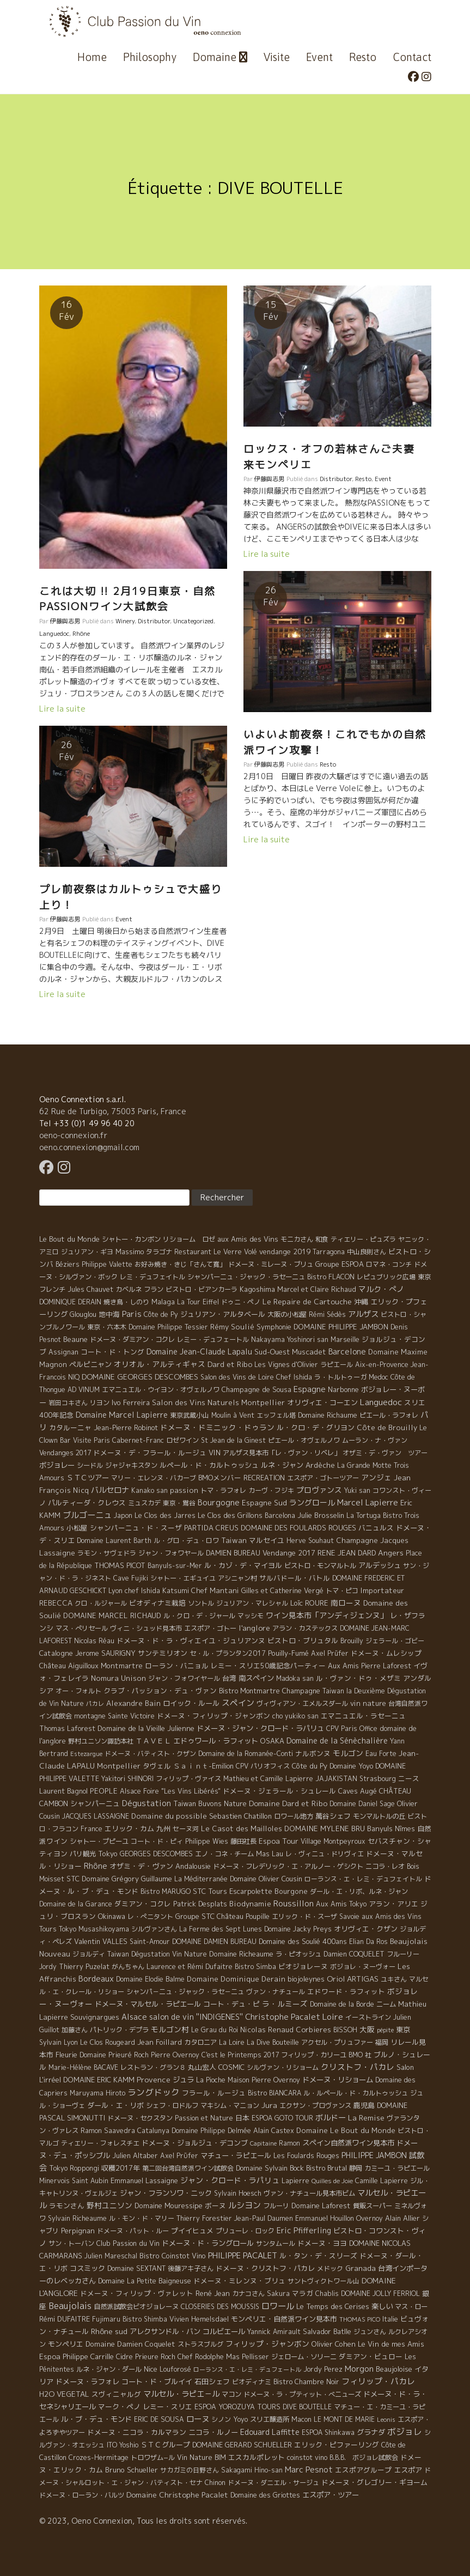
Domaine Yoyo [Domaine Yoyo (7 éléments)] (351, 1766)
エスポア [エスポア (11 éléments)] (408, 2470)
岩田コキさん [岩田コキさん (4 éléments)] (68, 1402)
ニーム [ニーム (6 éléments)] (386, 2004)
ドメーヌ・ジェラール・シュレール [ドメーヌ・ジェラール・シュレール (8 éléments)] (279, 1791)
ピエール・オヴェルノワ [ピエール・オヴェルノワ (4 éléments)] (304, 1440)
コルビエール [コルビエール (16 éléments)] (224, 2331)
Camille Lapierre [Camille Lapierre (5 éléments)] (381, 2180)
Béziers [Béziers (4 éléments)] (68, 1264)
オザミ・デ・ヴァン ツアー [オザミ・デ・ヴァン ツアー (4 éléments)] (385, 1452)
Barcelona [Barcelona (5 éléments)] (280, 1515)
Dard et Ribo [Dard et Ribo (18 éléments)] (229, 1364)
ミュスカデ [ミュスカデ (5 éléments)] (144, 1503)
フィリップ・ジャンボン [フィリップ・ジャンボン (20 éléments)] (267, 2343)
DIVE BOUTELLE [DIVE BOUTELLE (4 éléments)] (307, 2406)
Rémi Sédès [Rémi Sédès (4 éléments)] (327, 1314)
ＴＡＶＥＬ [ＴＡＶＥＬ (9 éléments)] (153, 1741)
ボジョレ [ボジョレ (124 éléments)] (404, 2432)
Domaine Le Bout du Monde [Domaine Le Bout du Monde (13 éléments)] (345, 2130)
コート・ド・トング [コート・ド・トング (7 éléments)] (112, 1352)
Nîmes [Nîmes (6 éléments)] (405, 1828)
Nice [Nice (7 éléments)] (150, 2369)
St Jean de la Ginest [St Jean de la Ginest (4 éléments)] (233, 1440)
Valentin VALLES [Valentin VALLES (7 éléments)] (100, 1941)
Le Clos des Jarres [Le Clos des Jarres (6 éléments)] (165, 1515)
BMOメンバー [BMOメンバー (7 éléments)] (219, 1478)
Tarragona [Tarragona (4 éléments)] (329, 1251)
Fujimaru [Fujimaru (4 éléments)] (106, 2319)
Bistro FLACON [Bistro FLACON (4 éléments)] (331, 1276)
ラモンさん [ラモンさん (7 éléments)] (66, 2205)
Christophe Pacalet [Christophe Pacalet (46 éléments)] (282, 2016)
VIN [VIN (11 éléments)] (215, 1452)
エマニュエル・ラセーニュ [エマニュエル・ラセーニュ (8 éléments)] (363, 1716)
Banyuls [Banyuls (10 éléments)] (380, 1828)
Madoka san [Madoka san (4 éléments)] (295, 1678)
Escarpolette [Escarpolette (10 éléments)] (250, 1891)
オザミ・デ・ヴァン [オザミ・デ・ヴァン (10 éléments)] (141, 1866)
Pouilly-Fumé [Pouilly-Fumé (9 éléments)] (288, 1653)
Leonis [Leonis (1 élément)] (386, 2419)
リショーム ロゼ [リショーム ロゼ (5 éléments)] (189, 1239)
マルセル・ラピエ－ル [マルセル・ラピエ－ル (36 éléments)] (181, 2394)
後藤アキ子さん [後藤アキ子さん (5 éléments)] (190, 2268)
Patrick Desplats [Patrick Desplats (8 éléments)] (200, 1904)
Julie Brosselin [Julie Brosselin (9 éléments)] (320, 1515)
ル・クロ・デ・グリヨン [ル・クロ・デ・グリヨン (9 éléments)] (316, 1427)
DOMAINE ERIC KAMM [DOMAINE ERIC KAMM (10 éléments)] (99, 2080)
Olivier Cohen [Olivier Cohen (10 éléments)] (334, 2344)
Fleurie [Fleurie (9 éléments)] (66, 2054)
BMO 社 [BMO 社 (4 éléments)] (360, 2054)
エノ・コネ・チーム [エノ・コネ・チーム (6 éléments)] (224, 1853)
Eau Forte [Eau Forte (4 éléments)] (380, 1753)
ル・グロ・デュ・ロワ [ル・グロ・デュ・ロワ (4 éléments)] (186, 1540)
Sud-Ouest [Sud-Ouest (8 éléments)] (272, 1352)
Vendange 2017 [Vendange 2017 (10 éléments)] (289, 1553)
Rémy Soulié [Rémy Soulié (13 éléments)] (232, 1327)
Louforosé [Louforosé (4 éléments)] (175, 2369)
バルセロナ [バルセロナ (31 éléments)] (110, 1490)
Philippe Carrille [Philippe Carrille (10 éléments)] (88, 2356)
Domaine (220, 57)
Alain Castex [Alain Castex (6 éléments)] (273, 2130)
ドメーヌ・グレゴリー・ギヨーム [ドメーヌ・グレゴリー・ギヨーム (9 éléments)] (374, 2482)
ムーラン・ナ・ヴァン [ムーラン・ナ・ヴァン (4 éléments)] (374, 1440)
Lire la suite (62, 708)
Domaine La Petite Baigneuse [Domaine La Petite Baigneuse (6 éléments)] (144, 2281)
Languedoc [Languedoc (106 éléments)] (381, 1402)
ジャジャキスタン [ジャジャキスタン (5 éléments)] (131, 1465)
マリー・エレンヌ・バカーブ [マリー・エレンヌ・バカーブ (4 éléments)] (153, 1478)
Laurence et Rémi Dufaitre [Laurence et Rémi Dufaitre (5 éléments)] (190, 1966)
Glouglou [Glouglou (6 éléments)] (83, 1314)
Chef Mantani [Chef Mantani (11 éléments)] (215, 1590)
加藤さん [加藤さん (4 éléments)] (75, 2029)
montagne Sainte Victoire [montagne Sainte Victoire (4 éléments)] (114, 1716)
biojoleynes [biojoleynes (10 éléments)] (306, 1979)
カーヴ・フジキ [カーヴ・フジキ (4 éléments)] (271, 1490)
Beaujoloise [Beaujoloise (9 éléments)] (394, 2369)
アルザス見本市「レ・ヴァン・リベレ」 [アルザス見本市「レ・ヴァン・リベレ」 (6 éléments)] (281, 1452)
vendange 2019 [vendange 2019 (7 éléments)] (284, 1251)
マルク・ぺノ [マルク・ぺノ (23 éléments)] (381, 1289)
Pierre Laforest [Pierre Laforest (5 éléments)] (386, 1665)
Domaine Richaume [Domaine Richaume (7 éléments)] (327, 1415)
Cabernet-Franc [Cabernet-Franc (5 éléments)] (138, 1440)
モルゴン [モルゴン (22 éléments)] (348, 1753)
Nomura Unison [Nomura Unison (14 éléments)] (118, 1678)
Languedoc (54, 633)
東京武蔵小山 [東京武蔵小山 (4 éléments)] (189, 1415)
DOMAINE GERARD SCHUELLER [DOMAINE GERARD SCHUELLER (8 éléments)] (242, 2445)
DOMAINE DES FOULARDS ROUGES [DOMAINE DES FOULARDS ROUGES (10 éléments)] (298, 1528)
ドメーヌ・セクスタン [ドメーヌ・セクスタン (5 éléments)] (140, 2118)
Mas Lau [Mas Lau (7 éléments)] (269, 1853)
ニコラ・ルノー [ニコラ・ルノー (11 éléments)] (213, 2432)
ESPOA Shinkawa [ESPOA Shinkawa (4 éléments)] (328, 2432)
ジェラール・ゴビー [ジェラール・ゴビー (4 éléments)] (394, 1640)
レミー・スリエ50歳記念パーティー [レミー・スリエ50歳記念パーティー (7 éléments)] (268, 1665)
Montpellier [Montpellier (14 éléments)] (119, 1766)
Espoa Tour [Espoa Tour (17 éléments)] (278, 1841)
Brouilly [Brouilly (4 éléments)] (351, 1640)
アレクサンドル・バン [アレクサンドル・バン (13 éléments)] (165, 2331)
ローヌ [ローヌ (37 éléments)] (197, 2419)
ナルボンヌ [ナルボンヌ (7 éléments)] (313, 1753)
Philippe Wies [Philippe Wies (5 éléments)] (206, 1841)
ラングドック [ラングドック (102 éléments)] (153, 2092)
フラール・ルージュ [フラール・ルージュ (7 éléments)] (214, 2093)
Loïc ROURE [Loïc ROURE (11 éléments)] (309, 1603)
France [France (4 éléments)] (91, 1828)
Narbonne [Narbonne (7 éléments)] (343, 1389)
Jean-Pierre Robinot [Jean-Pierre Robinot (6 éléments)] (126, 1427)
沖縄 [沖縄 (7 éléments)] (361, 1302)
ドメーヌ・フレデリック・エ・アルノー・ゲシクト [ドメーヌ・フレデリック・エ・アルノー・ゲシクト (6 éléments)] (288, 1866)
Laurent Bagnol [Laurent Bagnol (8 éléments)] (63, 1791)
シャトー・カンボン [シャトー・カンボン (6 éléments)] (131, 1239)
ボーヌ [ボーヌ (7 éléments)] (215, 2205)
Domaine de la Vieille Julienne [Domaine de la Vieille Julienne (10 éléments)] (145, 1728)
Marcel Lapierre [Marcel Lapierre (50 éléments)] (367, 1502)
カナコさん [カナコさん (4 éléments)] (248, 2293)
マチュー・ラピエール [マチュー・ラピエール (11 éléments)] (235, 2155)
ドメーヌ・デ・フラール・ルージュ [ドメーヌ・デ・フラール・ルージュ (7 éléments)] (149, 1452)
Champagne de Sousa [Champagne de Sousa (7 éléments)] (256, 1389)
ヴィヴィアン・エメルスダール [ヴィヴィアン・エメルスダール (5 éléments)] (302, 1703)
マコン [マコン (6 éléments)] (231, 2394)
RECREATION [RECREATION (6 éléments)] (264, 1478)
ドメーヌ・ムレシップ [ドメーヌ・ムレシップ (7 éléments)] (386, 1653)
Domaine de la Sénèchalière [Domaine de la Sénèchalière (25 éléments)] (337, 1740)
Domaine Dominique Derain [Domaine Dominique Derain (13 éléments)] (236, 1979)
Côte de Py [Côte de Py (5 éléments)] (161, 1314)
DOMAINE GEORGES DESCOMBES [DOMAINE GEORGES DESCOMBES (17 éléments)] (140, 1376)
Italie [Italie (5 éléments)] (390, 2319)
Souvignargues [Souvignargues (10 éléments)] (94, 2017)
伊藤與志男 (65, 621)
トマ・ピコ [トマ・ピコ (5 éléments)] (342, 1590)
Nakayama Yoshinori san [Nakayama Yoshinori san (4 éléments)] (289, 1339)
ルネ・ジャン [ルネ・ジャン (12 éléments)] (282, 1465)
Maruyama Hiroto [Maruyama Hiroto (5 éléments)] (97, 2093)
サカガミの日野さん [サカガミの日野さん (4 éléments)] (189, 2470)
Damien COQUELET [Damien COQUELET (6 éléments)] (353, 1954)
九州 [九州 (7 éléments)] (163, 1828)
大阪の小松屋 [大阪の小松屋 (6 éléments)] (287, 1314)
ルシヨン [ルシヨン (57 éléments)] (244, 2205)
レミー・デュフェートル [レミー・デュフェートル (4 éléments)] (213, 1339)
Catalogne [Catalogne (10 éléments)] (56, 1653)
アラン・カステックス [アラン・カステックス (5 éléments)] (305, 1628)
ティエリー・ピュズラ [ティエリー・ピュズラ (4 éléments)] (363, 1239)
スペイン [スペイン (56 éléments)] (238, 1703)
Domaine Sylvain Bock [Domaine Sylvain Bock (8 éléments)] (270, 2168)
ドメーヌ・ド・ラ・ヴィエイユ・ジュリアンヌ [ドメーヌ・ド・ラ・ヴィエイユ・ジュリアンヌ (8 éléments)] (191, 1640)
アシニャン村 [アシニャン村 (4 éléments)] (237, 1578)
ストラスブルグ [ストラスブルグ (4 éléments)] (200, 2344)
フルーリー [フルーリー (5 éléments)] (403, 1954)
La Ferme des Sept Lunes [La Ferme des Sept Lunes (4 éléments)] (220, 1929)
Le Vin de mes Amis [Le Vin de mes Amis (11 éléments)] (391, 2344)
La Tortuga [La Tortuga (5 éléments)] (363, 1515)
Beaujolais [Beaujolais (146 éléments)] (69, 2306)
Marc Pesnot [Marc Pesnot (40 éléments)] (309, 2469)
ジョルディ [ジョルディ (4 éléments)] (88, 1954)
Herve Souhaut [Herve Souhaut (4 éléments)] (310, 1540)
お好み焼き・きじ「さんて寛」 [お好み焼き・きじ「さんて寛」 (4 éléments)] (180, 1264)
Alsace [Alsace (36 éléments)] (134, 2017)
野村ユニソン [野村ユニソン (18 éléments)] (109, 2205)
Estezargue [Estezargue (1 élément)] (86, 1753)
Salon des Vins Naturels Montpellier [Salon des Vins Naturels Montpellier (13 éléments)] (218, 1402)
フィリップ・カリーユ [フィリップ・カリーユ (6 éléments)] (313, 2054)
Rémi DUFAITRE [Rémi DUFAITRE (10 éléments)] (64, 2319)
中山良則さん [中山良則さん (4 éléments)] (366, 1251)
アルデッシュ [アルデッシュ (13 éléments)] (379, 1565)
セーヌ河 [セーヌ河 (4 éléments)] (186, 1828)
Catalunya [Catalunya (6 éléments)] (153, 2130)
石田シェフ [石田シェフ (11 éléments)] (212, 2381)
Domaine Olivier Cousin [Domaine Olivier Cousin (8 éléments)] (266, 1879)
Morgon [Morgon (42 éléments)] (359, 2368)
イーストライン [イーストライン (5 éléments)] (368, 2017)
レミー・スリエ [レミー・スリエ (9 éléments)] (167, 2406)
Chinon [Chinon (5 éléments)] (215, 2482)
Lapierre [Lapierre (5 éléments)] (295, 2180)
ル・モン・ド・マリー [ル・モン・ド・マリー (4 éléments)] (141, 2218)
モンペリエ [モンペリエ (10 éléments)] (65, 2344)
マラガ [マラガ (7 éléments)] (302, 2293)
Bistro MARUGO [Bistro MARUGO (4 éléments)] (166, 1891)
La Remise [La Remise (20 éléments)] (366, 2117)
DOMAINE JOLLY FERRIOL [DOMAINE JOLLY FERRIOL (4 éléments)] (380, 2293)
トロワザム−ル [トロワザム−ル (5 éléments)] (153, 2457)
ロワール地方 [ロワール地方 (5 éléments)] (293, 1816)
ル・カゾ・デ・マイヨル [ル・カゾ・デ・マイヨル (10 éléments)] (243, 1565)
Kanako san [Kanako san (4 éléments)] (149, 1490)
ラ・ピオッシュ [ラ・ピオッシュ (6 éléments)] (298, 1954)
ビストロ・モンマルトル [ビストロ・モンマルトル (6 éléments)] (320, 1565)
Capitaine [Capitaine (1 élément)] (263, 2143)
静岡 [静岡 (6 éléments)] (355, 2168)
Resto (362, 57)
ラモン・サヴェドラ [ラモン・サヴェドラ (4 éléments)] (106, 1553)
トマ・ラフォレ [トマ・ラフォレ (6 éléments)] (223, 1490)
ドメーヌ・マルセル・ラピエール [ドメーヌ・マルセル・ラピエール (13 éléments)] (148, 2004)
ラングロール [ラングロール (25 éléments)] (312, 1502)
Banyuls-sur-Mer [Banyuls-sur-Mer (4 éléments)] (175, 1565)
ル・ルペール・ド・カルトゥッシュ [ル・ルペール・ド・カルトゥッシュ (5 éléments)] (355, 2093)
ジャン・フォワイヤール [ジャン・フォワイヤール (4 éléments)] (184, 1678)
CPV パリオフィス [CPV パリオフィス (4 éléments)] (263, 1766)
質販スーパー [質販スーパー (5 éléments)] (372, 2205)
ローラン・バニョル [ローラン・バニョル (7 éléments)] (177, 1665)
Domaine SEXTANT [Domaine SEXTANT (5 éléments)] (136, 2268)
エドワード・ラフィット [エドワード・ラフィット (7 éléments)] (346, 1991)
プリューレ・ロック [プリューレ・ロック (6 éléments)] (245, 2230)
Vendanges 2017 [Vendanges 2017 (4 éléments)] (65, 1452)
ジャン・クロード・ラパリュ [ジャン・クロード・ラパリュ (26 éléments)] (229, 2180)
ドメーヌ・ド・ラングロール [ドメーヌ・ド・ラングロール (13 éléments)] (208, 2243)
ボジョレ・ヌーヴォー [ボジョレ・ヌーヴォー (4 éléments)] (362, 1966)
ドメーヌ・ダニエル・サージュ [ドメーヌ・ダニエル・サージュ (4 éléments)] (273, 2482)
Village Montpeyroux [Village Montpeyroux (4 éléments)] (333, 1841)
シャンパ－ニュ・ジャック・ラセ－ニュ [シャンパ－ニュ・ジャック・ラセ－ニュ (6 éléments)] (185, 1991)
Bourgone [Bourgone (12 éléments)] (291, 1891)
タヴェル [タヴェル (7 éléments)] (157, 1766)
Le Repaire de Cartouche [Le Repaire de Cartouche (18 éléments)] (307, 1301)
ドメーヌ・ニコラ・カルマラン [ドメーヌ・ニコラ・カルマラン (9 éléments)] (136, 2432)
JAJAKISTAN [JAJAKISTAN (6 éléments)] (336, 1778)
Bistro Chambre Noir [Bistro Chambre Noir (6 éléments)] (306, 2381)
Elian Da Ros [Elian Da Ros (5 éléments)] (368, 1941)
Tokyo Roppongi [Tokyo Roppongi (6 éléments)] (74, 2168)
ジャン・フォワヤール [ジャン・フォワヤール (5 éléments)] (171, 1553)
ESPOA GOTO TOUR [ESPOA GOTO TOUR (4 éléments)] (282, 2118)
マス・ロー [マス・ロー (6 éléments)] (411, 2306)
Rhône (81, 633)
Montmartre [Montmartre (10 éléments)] (122, 1665)
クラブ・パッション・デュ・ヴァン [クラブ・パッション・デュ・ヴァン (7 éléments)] (160, 1691)
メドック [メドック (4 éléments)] (330, 2268)
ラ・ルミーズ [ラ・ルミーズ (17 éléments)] (285, 2003)
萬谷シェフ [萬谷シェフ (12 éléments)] (333, 1816)
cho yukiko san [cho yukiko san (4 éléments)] (295, 1716)
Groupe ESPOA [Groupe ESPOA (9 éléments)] (339, 1264)
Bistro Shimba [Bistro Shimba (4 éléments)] (145, 2319)
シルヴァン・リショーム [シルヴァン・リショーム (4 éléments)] (283, 2067)
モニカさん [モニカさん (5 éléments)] (296, 1239)
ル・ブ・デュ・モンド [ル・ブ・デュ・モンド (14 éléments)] (96, 2419)
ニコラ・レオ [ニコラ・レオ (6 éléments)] (385, 1866)
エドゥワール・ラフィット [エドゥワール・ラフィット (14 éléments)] (215, 1741)
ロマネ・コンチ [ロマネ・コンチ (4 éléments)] (389, 1264)
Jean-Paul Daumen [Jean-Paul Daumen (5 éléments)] (263, 2218)
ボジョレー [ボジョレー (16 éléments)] (57, 1465)
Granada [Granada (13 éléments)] (360, 2268)
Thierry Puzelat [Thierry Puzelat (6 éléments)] (84, 1966)
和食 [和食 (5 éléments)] (321, 1239)
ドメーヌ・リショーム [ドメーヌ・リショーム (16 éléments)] (337, 2080)
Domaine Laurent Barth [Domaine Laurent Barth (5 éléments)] (114, 1540)
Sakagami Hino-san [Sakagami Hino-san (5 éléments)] (252, 2470)
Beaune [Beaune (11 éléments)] (75, 1339)
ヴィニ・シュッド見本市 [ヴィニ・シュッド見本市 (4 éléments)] (146, 1628)
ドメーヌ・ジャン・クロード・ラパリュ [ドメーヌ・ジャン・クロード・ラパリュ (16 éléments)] (260, 1728)
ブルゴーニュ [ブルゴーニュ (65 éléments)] (87, 1515)
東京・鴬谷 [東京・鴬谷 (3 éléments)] (179, 1503)
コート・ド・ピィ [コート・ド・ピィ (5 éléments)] (157, 1841)
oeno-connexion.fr (73, 1135)
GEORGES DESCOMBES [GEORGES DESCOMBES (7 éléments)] (156, 1853)
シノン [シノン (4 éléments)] (221, 2419)
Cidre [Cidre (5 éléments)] (124, 2356)
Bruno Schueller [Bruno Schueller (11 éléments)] (131, 2470)
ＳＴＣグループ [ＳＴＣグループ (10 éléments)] (165, 2445)
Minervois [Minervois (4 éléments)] (54, 2180)
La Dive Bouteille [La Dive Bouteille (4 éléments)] (273, 2042)
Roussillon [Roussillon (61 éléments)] (293, 1903)
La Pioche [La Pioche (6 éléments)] (210, 2080)
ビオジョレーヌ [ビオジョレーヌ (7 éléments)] (303, 1966)
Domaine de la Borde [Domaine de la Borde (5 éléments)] (342, 2004)
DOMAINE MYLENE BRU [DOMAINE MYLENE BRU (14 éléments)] (324, 1828)
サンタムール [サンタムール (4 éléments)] (275, 2243)
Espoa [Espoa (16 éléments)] (49, 2356)
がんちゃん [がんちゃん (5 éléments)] (128, 1966)
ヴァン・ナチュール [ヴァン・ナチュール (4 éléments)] (275, 1991)
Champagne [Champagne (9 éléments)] (301, 1691)
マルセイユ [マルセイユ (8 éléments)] (266, 1540)
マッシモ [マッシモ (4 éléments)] (250, 1615)
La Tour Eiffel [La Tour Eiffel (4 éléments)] (198, 1302)
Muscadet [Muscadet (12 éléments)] (309, 1352)
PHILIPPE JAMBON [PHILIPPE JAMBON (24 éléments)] (374, 2155)
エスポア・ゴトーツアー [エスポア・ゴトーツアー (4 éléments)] (323, 1478)
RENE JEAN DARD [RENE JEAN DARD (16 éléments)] (347, 1553)
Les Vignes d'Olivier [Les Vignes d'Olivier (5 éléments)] (286, 1364)
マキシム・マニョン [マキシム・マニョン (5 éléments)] (229, 2105)
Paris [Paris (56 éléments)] (132, 1314)
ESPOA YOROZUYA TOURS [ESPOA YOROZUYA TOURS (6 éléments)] (237, 2406)
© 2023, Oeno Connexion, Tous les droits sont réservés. (143, 2521)
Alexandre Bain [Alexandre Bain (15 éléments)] (133, 1703)
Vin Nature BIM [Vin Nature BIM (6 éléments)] (201, 2457)
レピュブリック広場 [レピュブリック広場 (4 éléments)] (386, 1276)
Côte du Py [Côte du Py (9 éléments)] (309, 1766)
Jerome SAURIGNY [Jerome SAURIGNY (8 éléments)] (105, 1653)
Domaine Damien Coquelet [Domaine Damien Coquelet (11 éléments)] (130, 2344)
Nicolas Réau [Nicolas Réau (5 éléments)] (94, 1640)
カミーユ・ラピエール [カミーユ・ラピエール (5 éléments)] (397, 2168)
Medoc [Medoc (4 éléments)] (378, 1377)
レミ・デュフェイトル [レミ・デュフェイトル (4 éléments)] (152, 1276)
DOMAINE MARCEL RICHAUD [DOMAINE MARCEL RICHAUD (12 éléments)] (112, 1615)
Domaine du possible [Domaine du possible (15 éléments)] (169, 1816)
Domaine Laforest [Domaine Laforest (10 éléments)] (321, 2205)
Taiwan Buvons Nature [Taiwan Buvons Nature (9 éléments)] (210, 1803)
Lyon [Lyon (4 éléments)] (71, 2042)
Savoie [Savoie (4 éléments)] (349, 1916)
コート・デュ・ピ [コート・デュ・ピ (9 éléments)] (231, 2004)
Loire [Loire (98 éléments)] (332, 2016)
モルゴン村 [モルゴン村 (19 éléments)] (170, 2029)
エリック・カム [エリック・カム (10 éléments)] (129, 1828)
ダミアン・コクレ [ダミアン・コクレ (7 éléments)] (142, 1904)
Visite (277, 57)
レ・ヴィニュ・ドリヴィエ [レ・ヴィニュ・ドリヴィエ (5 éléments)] (324, 1853)
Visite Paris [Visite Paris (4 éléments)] (91, 1440)
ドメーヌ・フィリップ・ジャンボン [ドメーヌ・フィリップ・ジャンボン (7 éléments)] (213, 1716)
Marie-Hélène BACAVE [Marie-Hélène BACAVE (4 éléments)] (83, 2067)
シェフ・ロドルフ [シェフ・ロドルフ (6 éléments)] (172, 2105)
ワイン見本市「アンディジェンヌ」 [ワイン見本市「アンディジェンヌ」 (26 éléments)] (327, 1615)
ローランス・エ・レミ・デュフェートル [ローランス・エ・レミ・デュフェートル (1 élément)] (247, 2369)
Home (92, 57)
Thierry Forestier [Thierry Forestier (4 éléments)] (204, 2218)
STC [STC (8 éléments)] (73, 1879)
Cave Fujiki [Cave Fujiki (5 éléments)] (130, 1578)
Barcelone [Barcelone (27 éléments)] (347, 1351)
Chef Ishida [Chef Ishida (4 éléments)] (294, 1377)
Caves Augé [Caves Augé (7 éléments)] (357, 1791)
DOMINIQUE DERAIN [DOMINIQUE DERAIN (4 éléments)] (70, 1302)
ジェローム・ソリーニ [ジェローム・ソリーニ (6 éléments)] (304, 2356)
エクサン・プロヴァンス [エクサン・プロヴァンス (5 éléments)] (315, 2105)
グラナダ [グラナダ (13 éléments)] (371, 2432)
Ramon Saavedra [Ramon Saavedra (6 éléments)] (108, 2130)
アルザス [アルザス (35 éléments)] (363, 1314)
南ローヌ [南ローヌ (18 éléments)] (346, 1602)
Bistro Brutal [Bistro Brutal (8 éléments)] (326, 2168)
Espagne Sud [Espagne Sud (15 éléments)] (264, 1503)
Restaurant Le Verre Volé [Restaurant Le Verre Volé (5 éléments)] (215, 1251)
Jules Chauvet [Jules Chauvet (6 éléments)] (90, 1289)
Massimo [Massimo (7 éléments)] (129, 1251)
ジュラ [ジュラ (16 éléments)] (183, 2080)
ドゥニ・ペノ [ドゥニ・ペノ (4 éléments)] (240, 1302)
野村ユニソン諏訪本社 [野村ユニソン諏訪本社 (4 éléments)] (100, 1741)
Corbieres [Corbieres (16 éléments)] (313, 2029)
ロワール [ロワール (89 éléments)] (277, 2306)
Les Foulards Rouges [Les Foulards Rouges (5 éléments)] (306, 2155)
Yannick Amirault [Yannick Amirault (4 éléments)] (274, 2331)
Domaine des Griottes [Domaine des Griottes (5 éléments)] (265, 2495)
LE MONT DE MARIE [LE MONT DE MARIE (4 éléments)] (344, 2419)
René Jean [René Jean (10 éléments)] (213, 2293)
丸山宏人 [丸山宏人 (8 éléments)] (202, 2067)
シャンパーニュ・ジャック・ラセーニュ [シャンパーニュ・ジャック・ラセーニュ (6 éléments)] (246, 1276)
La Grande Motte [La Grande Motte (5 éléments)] (364, 1465)
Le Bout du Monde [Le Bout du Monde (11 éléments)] (69, 1239)
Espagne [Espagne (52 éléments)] (310, 1389)
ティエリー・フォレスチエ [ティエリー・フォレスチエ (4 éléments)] (100, 2143)
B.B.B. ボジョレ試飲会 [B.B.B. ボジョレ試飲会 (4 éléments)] (363, 2457)
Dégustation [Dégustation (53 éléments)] (146, 1803)
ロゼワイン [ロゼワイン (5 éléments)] (182, 1440)
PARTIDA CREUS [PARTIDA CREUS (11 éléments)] (211, 1528)
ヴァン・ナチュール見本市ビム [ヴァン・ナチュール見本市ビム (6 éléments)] (309, 2193)
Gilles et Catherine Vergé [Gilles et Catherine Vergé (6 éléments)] (282, 1590)
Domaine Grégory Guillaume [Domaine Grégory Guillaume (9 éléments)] (127, 1879)
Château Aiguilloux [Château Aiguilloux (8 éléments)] (69, 1665)
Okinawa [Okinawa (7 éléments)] (111, 1916)
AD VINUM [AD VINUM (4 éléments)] (84, 1389)
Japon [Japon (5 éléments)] (123, 1515)
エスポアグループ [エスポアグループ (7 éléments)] (363, 2470)
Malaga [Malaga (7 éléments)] (163, 1302)
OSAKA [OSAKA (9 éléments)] (272, 1741)
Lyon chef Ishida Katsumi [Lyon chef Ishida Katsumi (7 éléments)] (148, 1590)
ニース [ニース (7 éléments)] (408, 1778)
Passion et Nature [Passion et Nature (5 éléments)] (204, 2118)
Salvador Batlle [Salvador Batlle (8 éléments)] (327, 2331)
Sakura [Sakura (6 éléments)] (278, 2293)
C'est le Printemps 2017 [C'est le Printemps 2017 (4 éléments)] (240, 2054)
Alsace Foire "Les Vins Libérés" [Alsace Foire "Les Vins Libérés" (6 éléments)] (170, 1791)
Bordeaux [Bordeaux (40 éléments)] (96, 1978)
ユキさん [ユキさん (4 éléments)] (394, 1979)
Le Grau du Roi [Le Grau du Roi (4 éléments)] (214, 2029)
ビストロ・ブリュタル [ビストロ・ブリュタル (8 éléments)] (302, 1640)
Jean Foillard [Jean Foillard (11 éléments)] (159, 2042)
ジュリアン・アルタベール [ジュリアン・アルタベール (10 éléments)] (222, 1314)
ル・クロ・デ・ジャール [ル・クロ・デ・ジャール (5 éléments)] (199, 1615)
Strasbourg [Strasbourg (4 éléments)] (377, 1778)
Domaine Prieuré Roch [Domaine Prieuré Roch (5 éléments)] (114, 2054)
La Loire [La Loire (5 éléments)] (232, 2042)
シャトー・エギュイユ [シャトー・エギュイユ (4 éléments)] (183, 1578)
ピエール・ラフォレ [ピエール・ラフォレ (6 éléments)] (388, 1415)
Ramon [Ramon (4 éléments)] (289, 2143)
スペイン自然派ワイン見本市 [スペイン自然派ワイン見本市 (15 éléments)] (348, 2143)
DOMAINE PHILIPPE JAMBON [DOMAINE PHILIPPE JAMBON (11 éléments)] (341, 1327)
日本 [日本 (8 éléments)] (242, 2118)
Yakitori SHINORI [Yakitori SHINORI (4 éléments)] (127, 1778)
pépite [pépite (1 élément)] (385, 2030)
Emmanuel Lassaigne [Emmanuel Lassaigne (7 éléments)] (144, 2180)
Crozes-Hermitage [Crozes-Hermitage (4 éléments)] (99, 2457)
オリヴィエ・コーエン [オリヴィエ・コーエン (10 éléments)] (322, 1402)
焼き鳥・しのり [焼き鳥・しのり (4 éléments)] (126, 1302)
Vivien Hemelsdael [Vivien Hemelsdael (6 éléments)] (199, 2319)
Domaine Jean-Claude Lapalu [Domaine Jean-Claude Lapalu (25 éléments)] (199, 1351)
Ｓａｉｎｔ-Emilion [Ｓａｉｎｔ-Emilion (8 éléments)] (203, 1766)
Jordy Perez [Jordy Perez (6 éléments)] (323, 2369)
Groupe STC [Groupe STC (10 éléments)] (195, 1916)
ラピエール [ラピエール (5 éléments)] (336, 1364)
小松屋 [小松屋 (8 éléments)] (77, 1528)
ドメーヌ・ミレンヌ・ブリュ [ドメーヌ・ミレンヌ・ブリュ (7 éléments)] (239, 2281)
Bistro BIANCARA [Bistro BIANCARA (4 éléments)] (274, 2093)
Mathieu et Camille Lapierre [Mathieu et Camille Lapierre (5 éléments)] (268, 1778)
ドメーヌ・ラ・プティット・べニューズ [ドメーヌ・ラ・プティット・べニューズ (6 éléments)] (302, 2394)
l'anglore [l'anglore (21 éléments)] (254, 1628)
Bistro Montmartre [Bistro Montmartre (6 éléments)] (249, 1691)
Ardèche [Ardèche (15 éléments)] (320, 1465)
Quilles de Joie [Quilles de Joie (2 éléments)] (332, 2181)
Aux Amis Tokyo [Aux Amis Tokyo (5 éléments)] (341, 1904)
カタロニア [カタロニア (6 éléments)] (200, 2042)
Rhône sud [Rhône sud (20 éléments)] (109, 2331)
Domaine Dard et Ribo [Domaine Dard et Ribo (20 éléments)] (288, 1803)
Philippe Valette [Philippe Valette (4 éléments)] (107, 1264)
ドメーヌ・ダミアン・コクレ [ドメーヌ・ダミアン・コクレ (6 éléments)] (132, 1339)
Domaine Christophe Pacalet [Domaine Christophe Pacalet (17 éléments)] (177, 2494)
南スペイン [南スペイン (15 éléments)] (256, 1678)
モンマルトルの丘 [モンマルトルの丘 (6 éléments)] (379, 1816)
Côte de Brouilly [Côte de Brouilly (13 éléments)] (387, 1427)
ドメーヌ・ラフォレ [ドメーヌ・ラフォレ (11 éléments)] (87, 2381)
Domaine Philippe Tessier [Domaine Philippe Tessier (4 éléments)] (168, 1327)
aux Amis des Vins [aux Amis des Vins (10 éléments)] (247, 1239)
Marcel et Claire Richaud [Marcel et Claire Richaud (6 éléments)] (316, 1289)
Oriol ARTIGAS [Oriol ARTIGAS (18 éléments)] (353, 1978)
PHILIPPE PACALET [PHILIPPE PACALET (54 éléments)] (242, 2255)
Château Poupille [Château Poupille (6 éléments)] (243, 1916)
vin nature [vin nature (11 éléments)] (368, 1703)
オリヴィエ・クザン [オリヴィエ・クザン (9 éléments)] (366, 1929)
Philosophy (149, 57)
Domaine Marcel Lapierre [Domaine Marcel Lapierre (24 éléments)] (122, 1414)
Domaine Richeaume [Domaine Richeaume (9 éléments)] (241, 1954)
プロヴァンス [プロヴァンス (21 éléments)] (319, 1490)
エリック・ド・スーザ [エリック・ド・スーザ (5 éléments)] (304, 1916)
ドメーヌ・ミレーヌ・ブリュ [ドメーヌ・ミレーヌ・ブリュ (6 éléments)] (270, 1264)
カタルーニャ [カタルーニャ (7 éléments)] (70, 1427)
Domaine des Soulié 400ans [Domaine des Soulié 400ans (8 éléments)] (303, 1941)
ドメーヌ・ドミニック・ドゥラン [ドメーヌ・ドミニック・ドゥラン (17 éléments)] (217, 1427)
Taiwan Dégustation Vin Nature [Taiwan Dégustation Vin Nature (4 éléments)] (157, 1954)
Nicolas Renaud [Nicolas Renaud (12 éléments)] (267, 2029)
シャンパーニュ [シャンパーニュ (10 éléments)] (95, 1803)
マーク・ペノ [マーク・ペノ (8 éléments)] (119, 2406)
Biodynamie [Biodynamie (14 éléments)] (250, 1904)
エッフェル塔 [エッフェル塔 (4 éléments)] (276, 1415)
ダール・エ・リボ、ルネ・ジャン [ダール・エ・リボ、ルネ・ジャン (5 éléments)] (359, 1891)
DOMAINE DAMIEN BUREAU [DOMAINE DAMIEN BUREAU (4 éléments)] (214, 1941)
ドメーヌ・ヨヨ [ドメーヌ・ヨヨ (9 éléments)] (322, 2243)
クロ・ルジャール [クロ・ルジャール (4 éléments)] (101, 1603)
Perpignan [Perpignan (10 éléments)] (78, 2230)
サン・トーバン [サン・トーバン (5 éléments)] (71, 2243)
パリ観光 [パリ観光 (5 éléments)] (83, 1853)
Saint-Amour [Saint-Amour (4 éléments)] (150, 1941)
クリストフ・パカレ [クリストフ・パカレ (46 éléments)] (357, 2067)
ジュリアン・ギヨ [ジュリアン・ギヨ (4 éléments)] (87, 1251)
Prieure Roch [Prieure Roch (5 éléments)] (155, 2356)
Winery (125, 621)
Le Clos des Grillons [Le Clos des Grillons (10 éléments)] (230, 1515)
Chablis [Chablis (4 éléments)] (327, 2293)
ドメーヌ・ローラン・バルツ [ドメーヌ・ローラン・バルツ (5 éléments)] (81, 2495)
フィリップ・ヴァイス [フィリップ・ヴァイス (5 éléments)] (188, 1778)
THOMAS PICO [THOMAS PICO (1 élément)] (359, 2319)
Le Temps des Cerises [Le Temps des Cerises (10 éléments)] (332, 2306)
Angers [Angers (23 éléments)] (391, 1552)
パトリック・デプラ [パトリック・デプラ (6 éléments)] (119, 2029)
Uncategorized (193, 621)
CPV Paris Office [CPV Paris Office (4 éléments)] (351, 1728)
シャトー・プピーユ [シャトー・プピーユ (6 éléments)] (99, 1841)
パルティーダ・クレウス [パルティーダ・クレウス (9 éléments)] (87, 1503)
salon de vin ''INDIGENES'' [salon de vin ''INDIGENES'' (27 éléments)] (196, 2017)
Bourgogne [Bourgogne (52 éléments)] (219, 1502)
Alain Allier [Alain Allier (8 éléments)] (402, 2218)
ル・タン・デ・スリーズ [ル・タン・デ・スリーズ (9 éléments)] (318, 2256)
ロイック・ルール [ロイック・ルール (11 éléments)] (191, 1703)
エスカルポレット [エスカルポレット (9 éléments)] (256, 2457)
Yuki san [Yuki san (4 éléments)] (357, 1490)
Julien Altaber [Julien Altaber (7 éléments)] (135, 2155)
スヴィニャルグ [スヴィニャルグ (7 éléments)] (116, 2394)
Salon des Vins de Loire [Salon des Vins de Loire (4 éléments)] (237, 1377)
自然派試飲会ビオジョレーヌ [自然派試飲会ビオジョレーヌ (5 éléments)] (136, 2306)
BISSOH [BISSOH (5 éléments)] (345, 2029)
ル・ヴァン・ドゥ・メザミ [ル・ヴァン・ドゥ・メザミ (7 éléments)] (358, 1678)
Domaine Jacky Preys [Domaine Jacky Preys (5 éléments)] (298, 1929)
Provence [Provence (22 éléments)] (153, 2079)
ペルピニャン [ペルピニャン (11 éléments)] (90, 1364)
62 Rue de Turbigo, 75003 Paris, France (112, 1111)
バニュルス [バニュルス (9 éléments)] (376, 1528)
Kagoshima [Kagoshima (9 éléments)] (257, 1289)
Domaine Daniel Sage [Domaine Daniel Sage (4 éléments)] (362, 1803)
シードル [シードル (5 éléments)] (90, 1465)
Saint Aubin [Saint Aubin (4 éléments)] (90, 2180)
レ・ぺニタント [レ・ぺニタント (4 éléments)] (150, 1916)
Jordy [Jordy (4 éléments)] (48, 1966)
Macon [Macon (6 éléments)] (301, 2419)
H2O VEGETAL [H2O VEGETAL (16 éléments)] (64, 2394)
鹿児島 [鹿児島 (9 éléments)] (364, 2105)
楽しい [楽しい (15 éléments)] (382, 2306)
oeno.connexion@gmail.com (89, 1147)
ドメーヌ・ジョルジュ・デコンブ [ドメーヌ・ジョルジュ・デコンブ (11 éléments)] (195, 2143)
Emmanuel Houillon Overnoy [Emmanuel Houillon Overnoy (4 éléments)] (339, 2218)
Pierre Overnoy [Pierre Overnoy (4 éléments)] (175, 2054)
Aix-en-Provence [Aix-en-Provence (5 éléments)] (381, 1364)
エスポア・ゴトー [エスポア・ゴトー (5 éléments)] (210, 1628)
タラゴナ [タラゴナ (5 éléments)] (159, 1251)
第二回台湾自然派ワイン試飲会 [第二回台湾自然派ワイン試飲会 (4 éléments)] (188, 2168)
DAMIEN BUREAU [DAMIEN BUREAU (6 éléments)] (233, 1553)
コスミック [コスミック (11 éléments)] (87, 2268)
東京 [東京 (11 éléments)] (403, 2029)
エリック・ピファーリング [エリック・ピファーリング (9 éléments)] (336, 2445)
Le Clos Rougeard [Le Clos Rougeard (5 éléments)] (107, 2042)
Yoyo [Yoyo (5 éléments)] (240, 2419)
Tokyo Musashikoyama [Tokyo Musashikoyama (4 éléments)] (94, 1929)
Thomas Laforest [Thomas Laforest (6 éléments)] (67, 1728)
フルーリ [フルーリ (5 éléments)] (276, 2205)
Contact (412, 57)
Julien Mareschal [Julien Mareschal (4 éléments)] (110, 2256)
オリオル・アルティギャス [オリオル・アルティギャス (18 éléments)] (159, 1364)
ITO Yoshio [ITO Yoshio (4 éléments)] (122, 2445)
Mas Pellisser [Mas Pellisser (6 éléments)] (247, 2356)
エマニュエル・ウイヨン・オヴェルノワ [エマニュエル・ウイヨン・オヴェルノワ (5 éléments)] (160, 1389)
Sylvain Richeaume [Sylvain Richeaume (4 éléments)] (77, 2218)
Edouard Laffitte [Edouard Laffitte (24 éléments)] (270, 2432)
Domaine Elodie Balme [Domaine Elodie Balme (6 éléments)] (150, 1979)
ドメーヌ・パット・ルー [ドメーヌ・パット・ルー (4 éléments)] (133, 2230)
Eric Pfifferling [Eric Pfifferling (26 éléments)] (304, 2230)
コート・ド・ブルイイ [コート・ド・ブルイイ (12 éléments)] (156, 2381)
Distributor (154, 621)
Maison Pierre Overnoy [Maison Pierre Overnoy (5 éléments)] (264, 2080)
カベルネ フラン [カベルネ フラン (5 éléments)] (139, 1289)
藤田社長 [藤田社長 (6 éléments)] (243, 1841)
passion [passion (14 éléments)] (184, 1490)
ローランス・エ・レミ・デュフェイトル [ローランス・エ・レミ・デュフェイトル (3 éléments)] (363, 1879)
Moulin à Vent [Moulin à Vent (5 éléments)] (232, 1415)
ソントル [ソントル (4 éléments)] (201, 1603)
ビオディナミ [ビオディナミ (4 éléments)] (251, 2381)
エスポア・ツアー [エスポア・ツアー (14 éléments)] (330, 2495)
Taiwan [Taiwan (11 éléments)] (234, 1540)
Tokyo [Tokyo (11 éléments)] (108, 1853)
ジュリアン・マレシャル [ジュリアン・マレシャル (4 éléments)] (252, 1603)
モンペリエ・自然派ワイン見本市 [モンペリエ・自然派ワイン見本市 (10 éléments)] (284, 2319)
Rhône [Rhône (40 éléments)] (95, 1866)
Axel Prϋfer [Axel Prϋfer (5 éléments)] (179, 2155)
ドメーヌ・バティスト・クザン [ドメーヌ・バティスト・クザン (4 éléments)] (150, 1753)
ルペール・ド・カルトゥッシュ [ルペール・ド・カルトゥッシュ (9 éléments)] (209, 1465)
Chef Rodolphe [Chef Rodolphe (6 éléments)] (201, 2356)
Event (319, 57)
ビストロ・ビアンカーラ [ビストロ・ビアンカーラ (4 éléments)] (201, 1289)
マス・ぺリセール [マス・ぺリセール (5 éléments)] (82, 1628)
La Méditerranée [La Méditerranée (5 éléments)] (201, 1879)
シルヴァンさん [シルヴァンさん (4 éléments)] (154, 1929)
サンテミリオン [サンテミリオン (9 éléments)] (162, 1653)
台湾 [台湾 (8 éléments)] (229, 1678)
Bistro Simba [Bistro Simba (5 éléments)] (255, 1966)
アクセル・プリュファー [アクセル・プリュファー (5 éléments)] (337, 2042)
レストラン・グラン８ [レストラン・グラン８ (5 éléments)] (153, 2067)
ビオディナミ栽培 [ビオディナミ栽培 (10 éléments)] (157, 1603)
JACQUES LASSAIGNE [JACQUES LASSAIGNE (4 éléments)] (95, 1816)
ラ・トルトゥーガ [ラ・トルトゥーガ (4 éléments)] (340, 1377)
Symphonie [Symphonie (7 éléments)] (274, 1327)
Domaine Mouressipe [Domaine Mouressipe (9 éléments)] (169, 2205)
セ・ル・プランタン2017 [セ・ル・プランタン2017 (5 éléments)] (228, 1653)
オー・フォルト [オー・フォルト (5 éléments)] (78, 1691)
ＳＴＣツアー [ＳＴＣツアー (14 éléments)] (87, 1478)
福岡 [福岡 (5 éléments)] (381, 2042)
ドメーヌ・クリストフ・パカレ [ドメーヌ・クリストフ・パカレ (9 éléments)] (265, 2268)
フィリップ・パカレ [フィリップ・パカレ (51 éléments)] (378, 2381)
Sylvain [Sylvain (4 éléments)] (50, 2042)
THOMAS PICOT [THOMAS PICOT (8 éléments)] (119, 1565)
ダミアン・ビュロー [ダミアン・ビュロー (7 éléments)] (370, 2356)
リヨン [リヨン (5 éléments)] (99, 1402)
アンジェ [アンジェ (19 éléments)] (376, 1477)
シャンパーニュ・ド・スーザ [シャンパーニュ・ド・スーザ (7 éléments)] (136, 1528)
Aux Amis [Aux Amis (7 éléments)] (343, 1665)
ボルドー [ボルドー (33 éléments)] (330, 2117)
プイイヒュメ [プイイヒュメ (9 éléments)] (192, 2230)
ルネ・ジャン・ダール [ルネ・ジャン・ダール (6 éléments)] (109, 2369)
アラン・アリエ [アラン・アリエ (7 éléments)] (393, 1904)
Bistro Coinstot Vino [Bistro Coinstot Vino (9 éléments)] (172, 2256)
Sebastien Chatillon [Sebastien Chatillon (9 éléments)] (240, 1816)
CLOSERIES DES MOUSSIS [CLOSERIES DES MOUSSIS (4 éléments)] (220, 2306)
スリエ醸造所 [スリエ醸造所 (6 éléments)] (269, 2419)
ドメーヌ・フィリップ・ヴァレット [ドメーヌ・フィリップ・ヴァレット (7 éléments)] (136, 2293)
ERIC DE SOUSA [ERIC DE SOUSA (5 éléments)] (159, 2419)
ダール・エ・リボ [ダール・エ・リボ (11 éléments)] (115, 2105)
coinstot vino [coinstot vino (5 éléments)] (307, 2457)
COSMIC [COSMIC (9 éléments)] (231, 2067)
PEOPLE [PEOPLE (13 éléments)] (104, 1791)
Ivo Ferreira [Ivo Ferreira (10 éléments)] (131, 1402)
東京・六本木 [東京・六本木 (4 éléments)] (106, 1327)
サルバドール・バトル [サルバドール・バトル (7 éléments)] (294, 1578)
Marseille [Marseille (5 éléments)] (345, 1339)
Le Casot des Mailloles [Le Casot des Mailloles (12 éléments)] (241, 1828)
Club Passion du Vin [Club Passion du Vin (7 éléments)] (128, 2243)
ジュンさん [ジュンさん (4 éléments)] (369, 2331)
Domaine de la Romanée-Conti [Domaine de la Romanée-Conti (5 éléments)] (245, 1753)
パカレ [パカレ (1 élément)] (95, 1703)
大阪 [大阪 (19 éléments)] (367, 2029)
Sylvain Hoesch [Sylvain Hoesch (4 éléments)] (237, 2193)
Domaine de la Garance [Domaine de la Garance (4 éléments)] (75, 1904)
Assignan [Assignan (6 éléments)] (63, 1352)
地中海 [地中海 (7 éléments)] (109, 1314)
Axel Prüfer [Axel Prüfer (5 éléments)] (330, 1653)
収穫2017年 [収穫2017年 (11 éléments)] (120, 2168)
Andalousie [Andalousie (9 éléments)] (193, 1866)
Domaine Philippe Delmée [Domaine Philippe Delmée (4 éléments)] (211, 2130)
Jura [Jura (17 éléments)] (269, 2105)
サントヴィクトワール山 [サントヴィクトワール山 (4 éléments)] (323, 2281)
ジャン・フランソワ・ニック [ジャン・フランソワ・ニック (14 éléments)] (166, 2193)
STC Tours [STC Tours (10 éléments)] (210, 1891)
